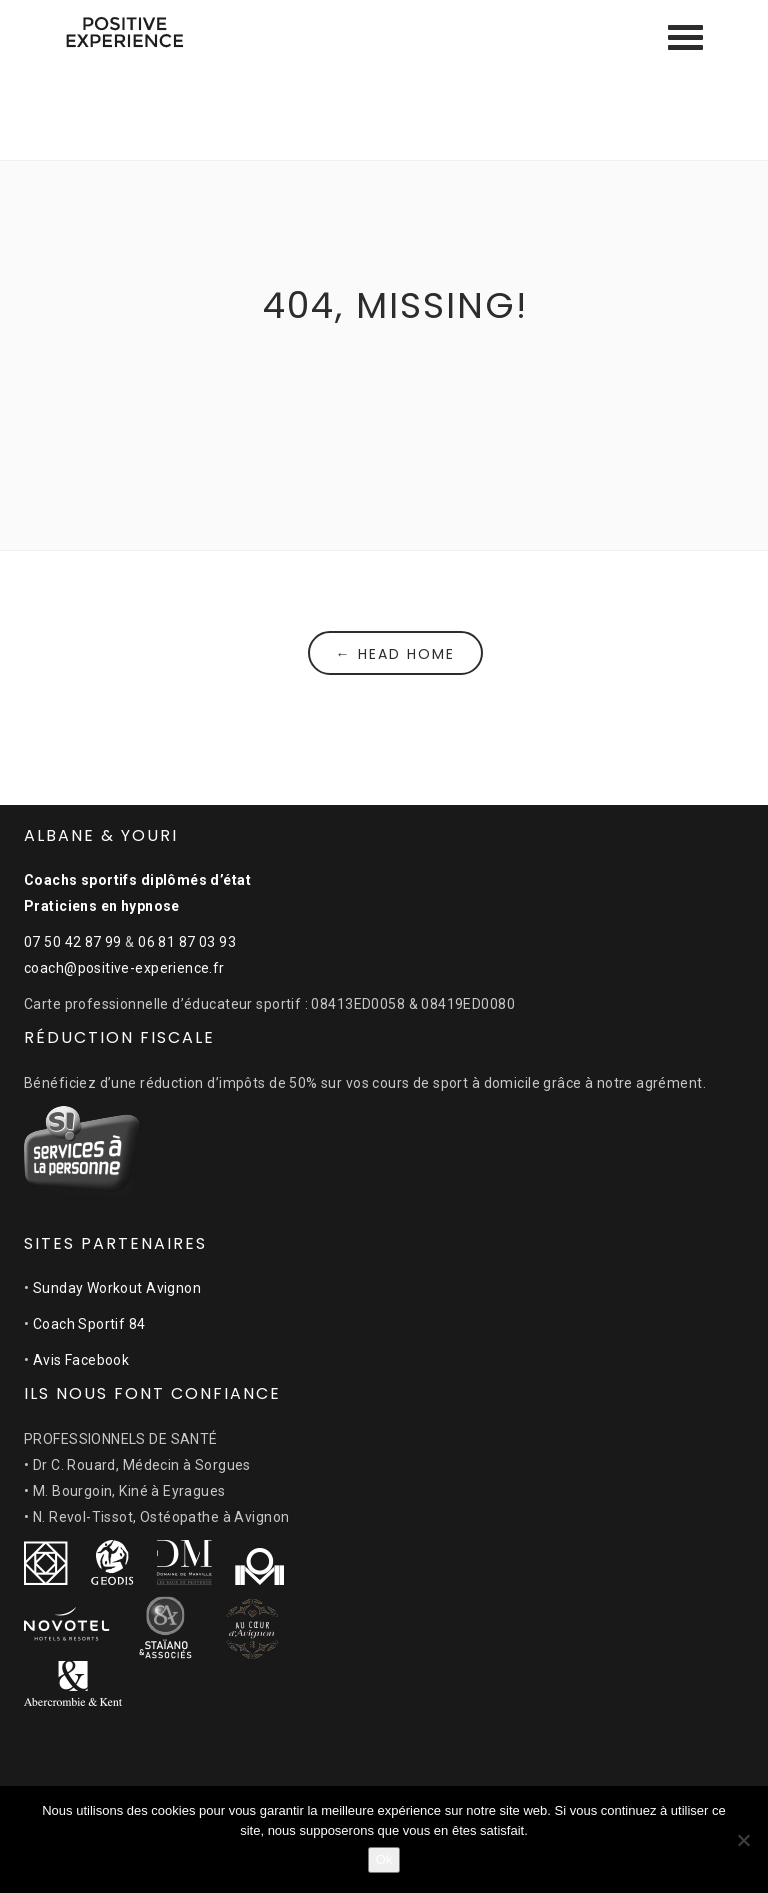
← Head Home (395, 654)
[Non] (743, 1840)
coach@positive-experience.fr (124, 968)
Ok (384, 1859)
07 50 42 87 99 (73, 942)
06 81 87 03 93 (187, 942)
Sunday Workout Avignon (117, 1288)
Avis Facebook (81, 1360)
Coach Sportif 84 (89, 1324)
